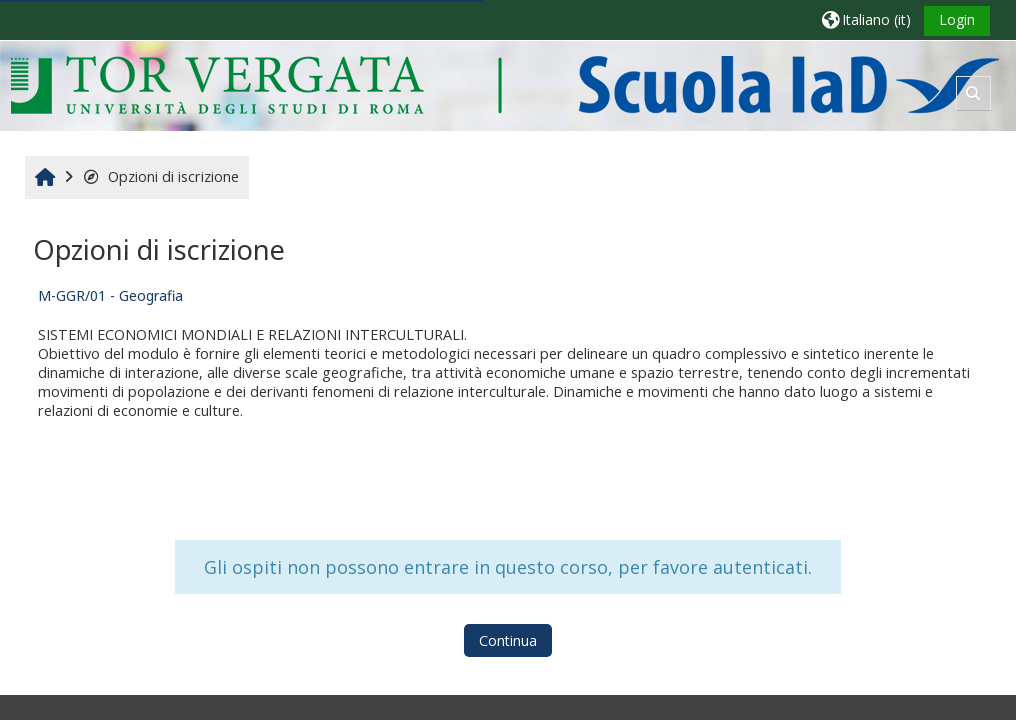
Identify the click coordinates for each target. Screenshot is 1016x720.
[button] (866, 19)
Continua (508, 640)
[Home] (504, 84)
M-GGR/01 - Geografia (110, 295)
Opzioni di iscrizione (160, 176)
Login (957, 19)
